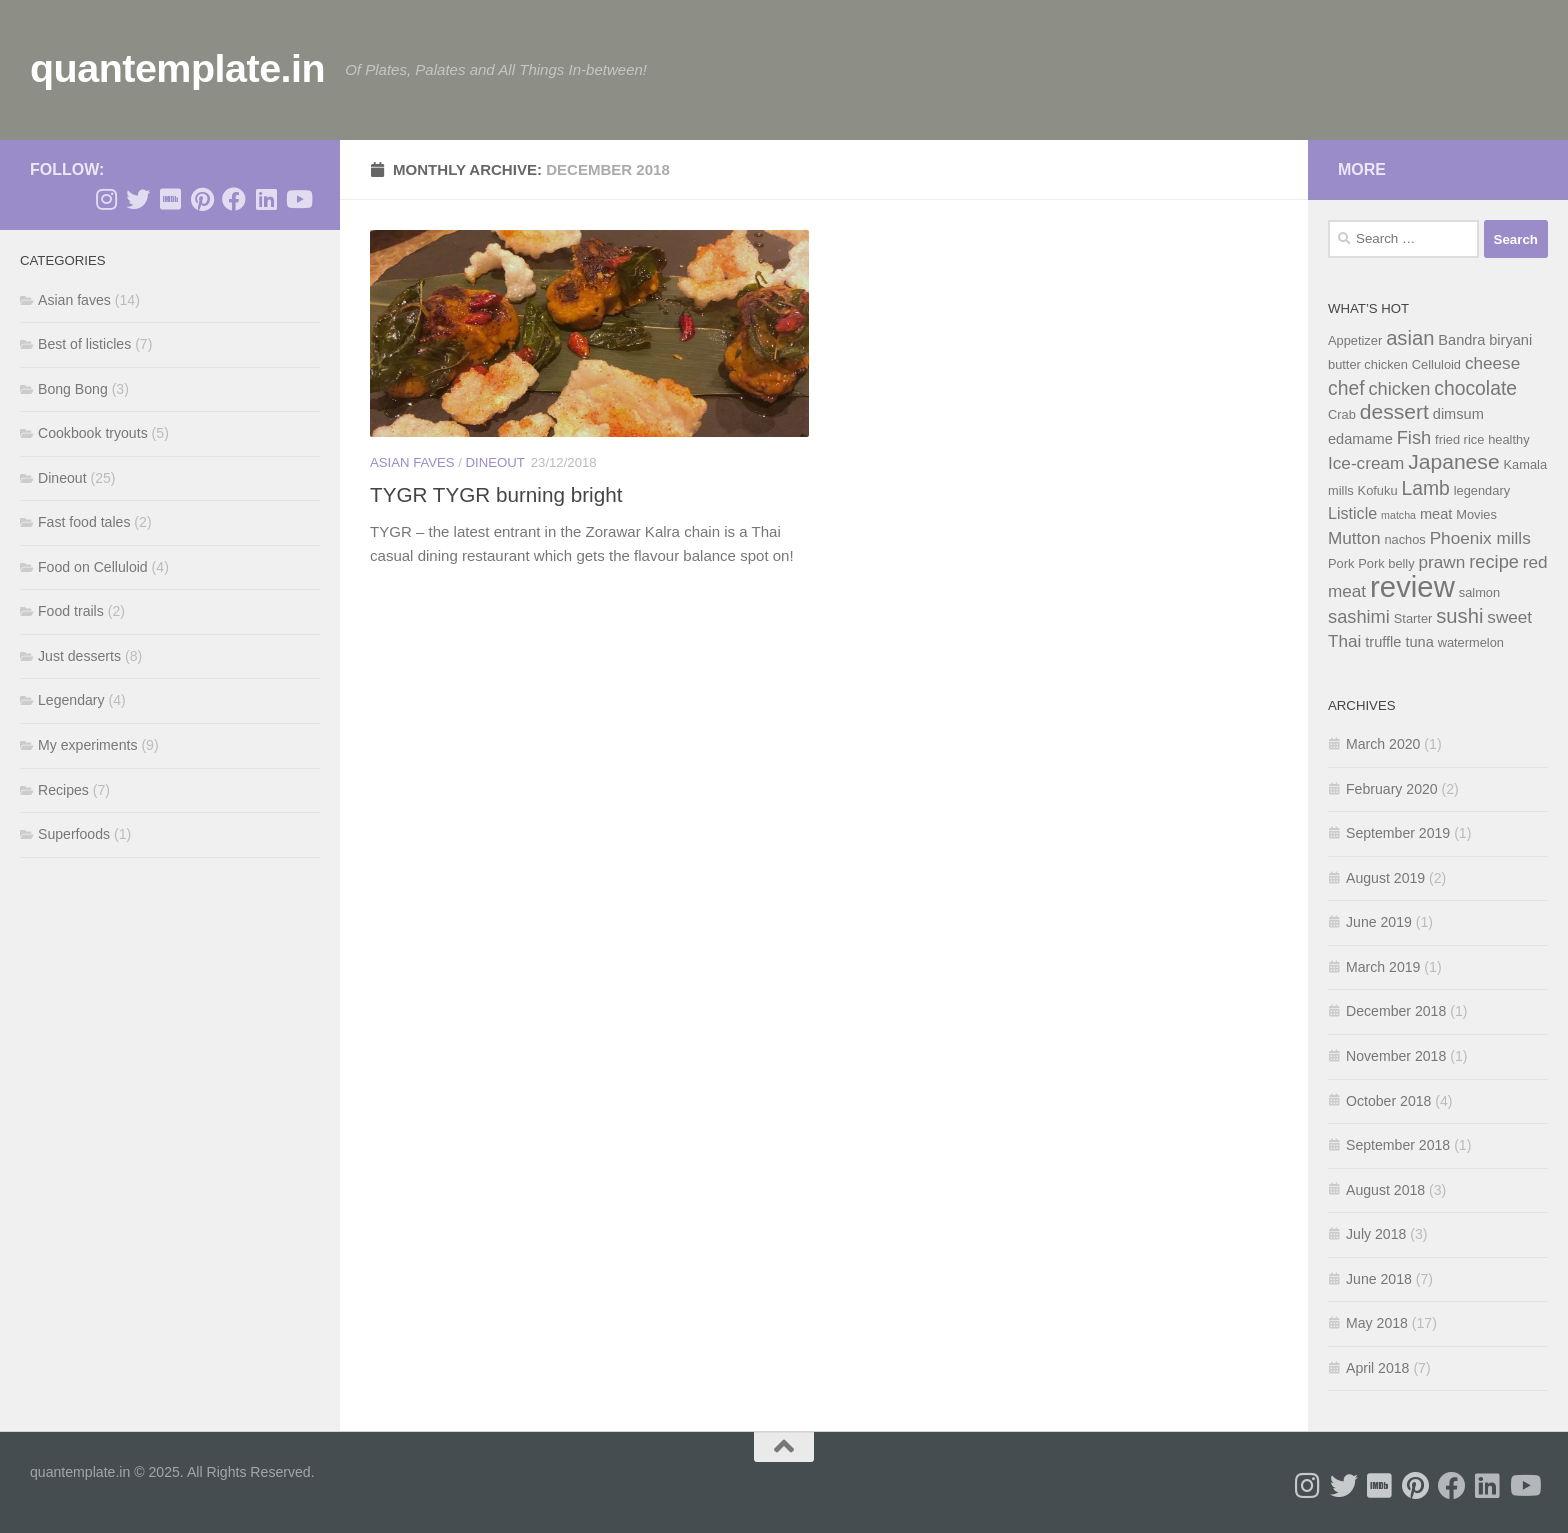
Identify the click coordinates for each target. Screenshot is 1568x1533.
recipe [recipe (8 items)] (1494, 561)
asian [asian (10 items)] (1410, 338)
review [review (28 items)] (1412, 586)
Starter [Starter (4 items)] (1413, 618)
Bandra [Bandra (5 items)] (1461, 340)
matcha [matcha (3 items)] (1398, 515)
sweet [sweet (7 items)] (1509, 617)
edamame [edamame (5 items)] (1360, 439)
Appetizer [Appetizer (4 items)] (1355, 340)
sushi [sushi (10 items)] (1459, 616)
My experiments (87, 745)
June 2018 (1379, 1279)
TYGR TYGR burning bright (496, 494)
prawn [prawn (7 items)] (1442, 562)
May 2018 (1377, 1323)
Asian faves (412, 462)
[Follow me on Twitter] (138, 199)
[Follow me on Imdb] (170, 199)
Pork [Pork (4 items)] (1341, 563)
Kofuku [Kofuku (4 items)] (1378, 490)
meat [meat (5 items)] (1436, 514)
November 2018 (1396, 1056)
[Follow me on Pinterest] (202, 199)
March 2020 (1383, 744)
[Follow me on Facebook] (234, 199)
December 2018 (1396, 1011)
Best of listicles (84, 344)
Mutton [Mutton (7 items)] (1354, 538)
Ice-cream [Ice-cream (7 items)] (1366, 463)
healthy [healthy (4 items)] (1508, 439)
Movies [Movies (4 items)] (1476, 514)
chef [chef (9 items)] (1346, 388)
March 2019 (1383, 967)
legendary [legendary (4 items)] (1482, 490)
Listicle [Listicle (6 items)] (1352, 513)
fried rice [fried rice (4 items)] (1459, 439)
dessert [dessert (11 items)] (1394, 411)
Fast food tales (84, 522)
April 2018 (1377, 1368)
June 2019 (1379, 922)
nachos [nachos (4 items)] (1404, 539)
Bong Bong (73, 389)
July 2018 (1376, 1234)
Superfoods (74, 834)
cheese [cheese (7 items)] (1492, 363)
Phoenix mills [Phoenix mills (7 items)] (1480, 538)
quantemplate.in (177, 68)
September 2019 (1398, 833)
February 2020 (1392, 789)
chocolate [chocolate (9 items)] (1475, 388)
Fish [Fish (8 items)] (1414, 437)
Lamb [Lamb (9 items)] (1425, 488)
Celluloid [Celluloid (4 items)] (1436, 364)
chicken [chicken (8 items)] (1399, 388)
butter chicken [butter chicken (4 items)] (1368, 364)
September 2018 (1398, 1145)
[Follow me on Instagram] (106, 199)
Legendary (71, 700)
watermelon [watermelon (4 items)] (1471, 642)
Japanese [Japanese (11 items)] (1453, 461)
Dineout (495, 462)
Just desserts (79, 656)
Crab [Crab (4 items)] (1342, 414)
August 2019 (1385, 878)
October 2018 (1388, 1101)
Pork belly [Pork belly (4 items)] (1386, 563)
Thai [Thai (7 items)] (1344, 641)
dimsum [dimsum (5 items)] (1458, 414)
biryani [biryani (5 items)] (1510, 340)
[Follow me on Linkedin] (266, 199)
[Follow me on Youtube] (298, 199)
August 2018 (1385, 1190)
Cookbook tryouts (93, 433)
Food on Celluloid (93, 567)
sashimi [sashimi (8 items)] (1359, 616)
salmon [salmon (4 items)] (1479, 592)
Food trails (71, 611)
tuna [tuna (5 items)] (1419, 642)
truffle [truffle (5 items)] (1383, 642)
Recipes (63, 790)
